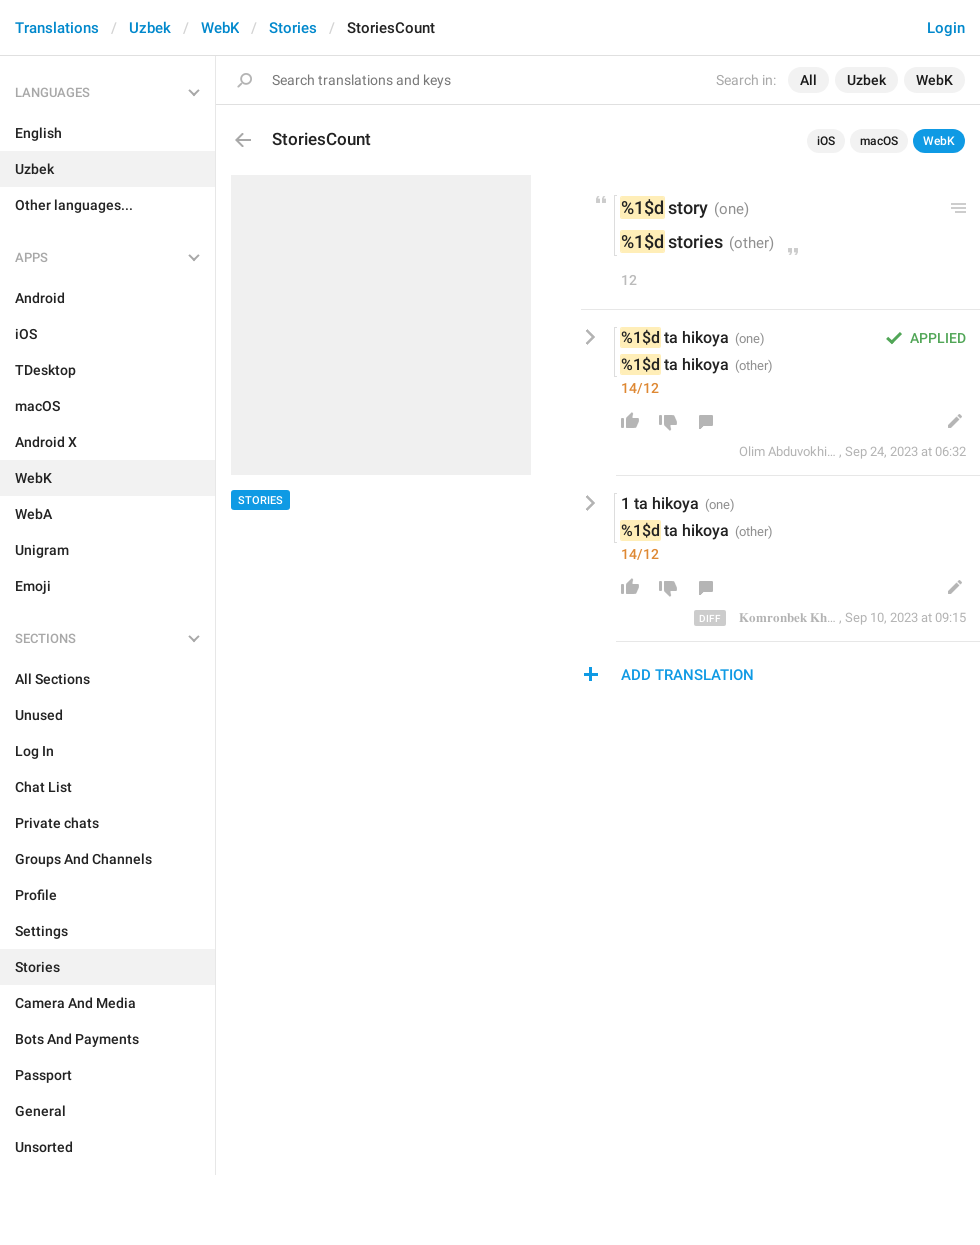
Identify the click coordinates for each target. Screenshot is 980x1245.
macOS (879, 141)
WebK (220, 28)
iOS (826, 141)
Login (946, 28)
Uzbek (150, 28)
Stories (293, 28)
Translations (57, 28)
